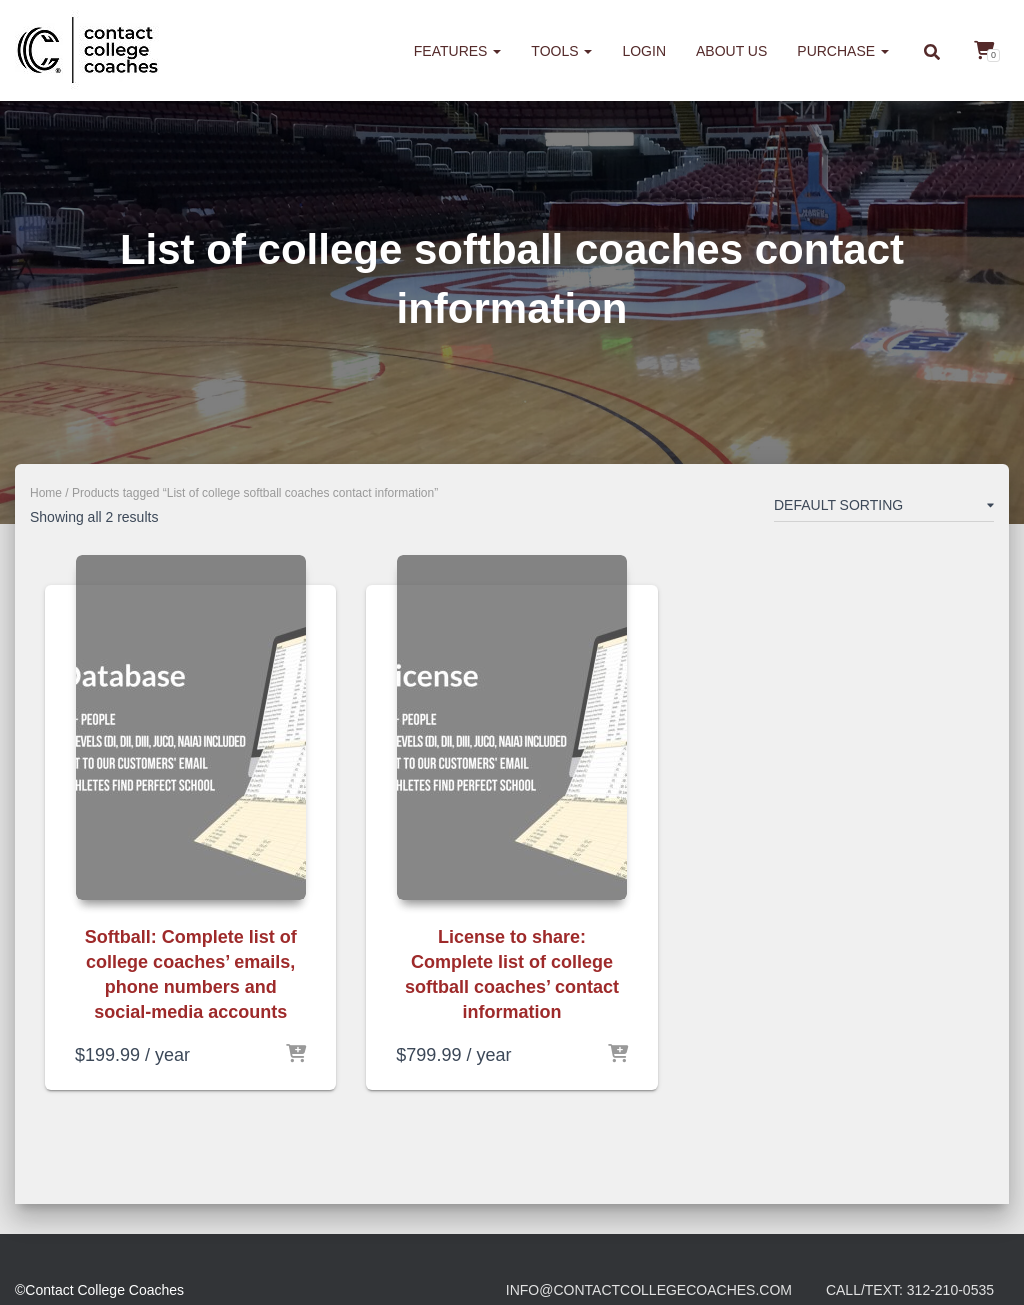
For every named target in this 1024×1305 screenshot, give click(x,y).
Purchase (843, 51)
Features (458, 51)
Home (46, 493)
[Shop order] (884, 509)
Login (644, 51)
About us (731, 51)
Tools (561, 51)
